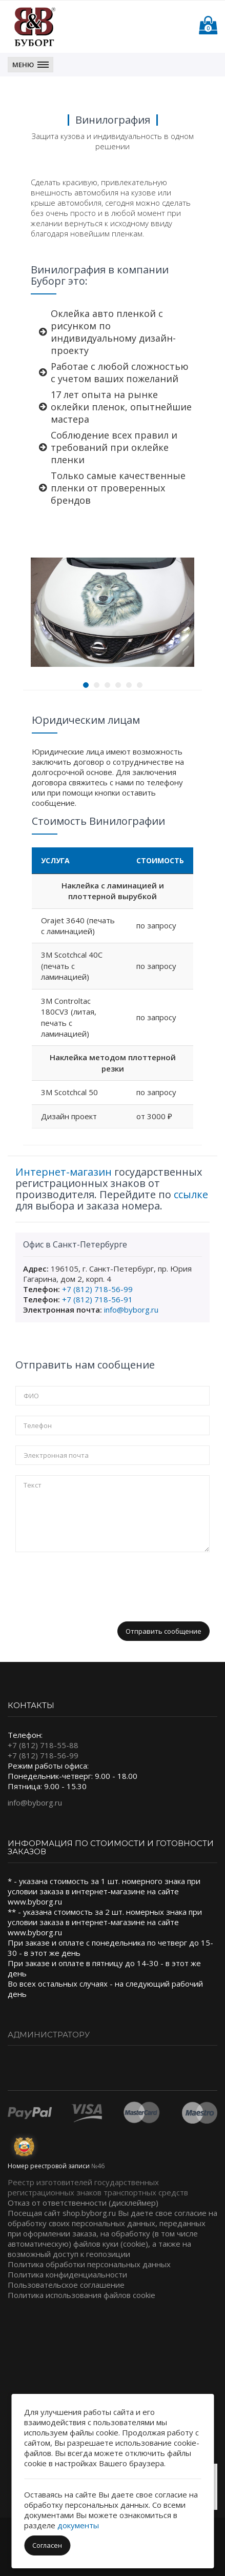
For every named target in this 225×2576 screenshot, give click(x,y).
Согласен (47, 2545)
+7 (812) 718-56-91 (97, 1299)
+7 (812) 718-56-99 (97, 1289)
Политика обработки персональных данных (89, 2264)
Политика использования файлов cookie (81, 2295)
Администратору (49, 2034)
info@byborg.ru (131, 1309)
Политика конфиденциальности (67, 2274)
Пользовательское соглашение (66, 2285)
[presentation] (93, 1582)
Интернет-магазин (63, 1172)
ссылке (191, 1194)
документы (78, 2525)
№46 (98, 2166)
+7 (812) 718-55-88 (43, 1745)
